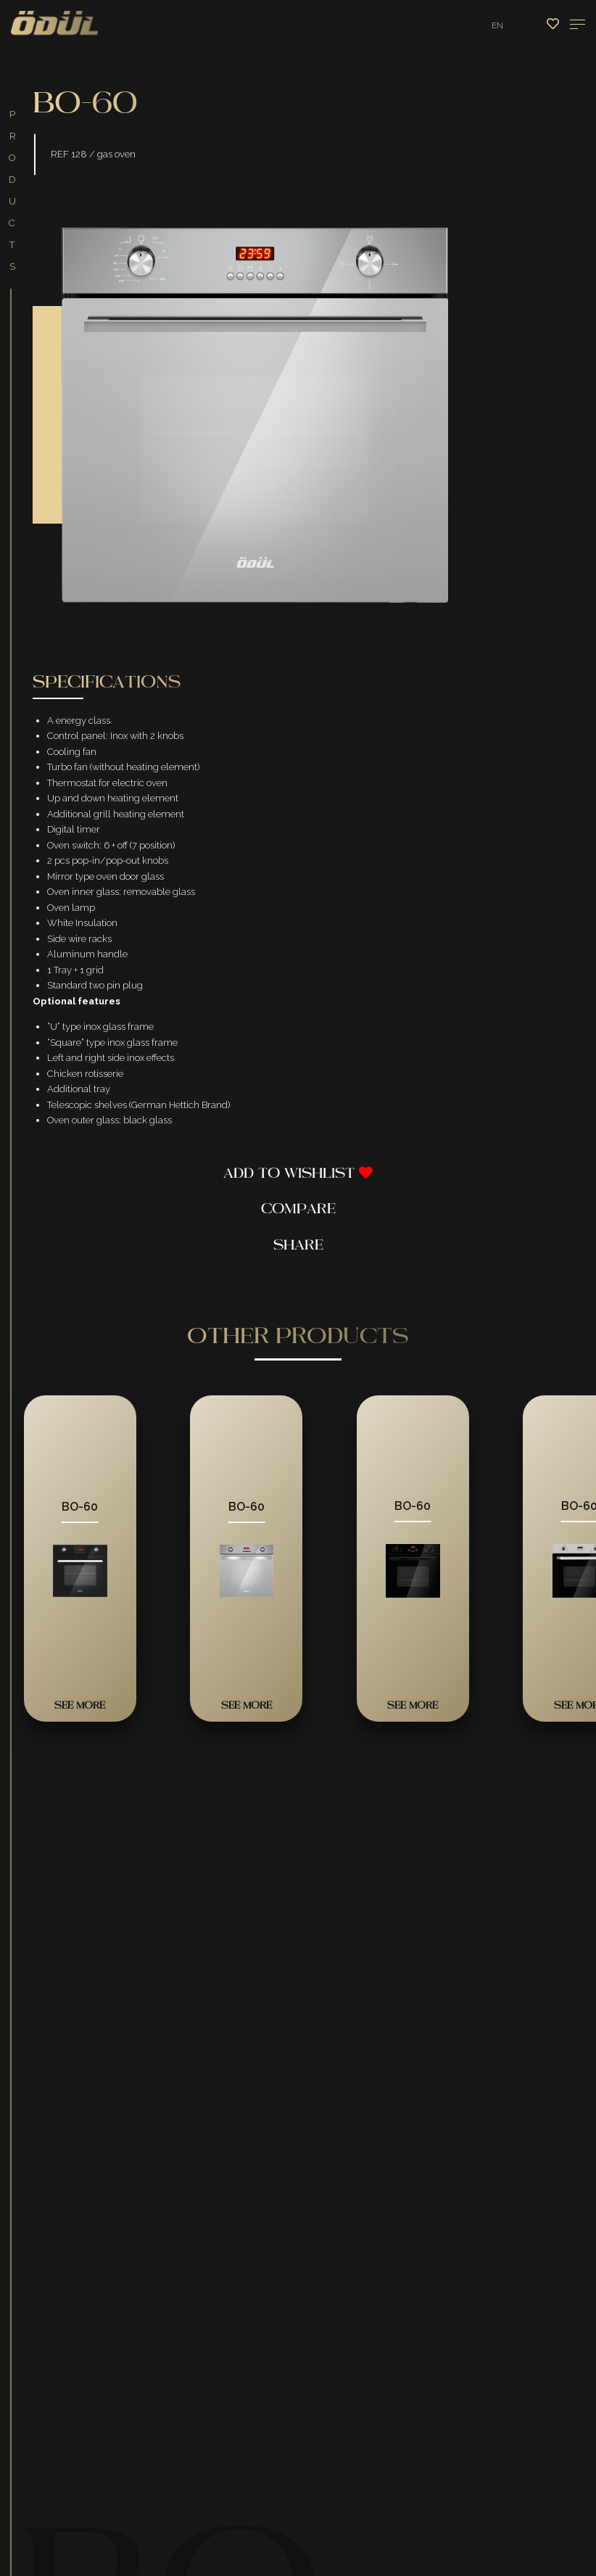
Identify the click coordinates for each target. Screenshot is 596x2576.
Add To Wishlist (298, 1176)
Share (298, 1247)
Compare (298, 1211)
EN (497, 25)
